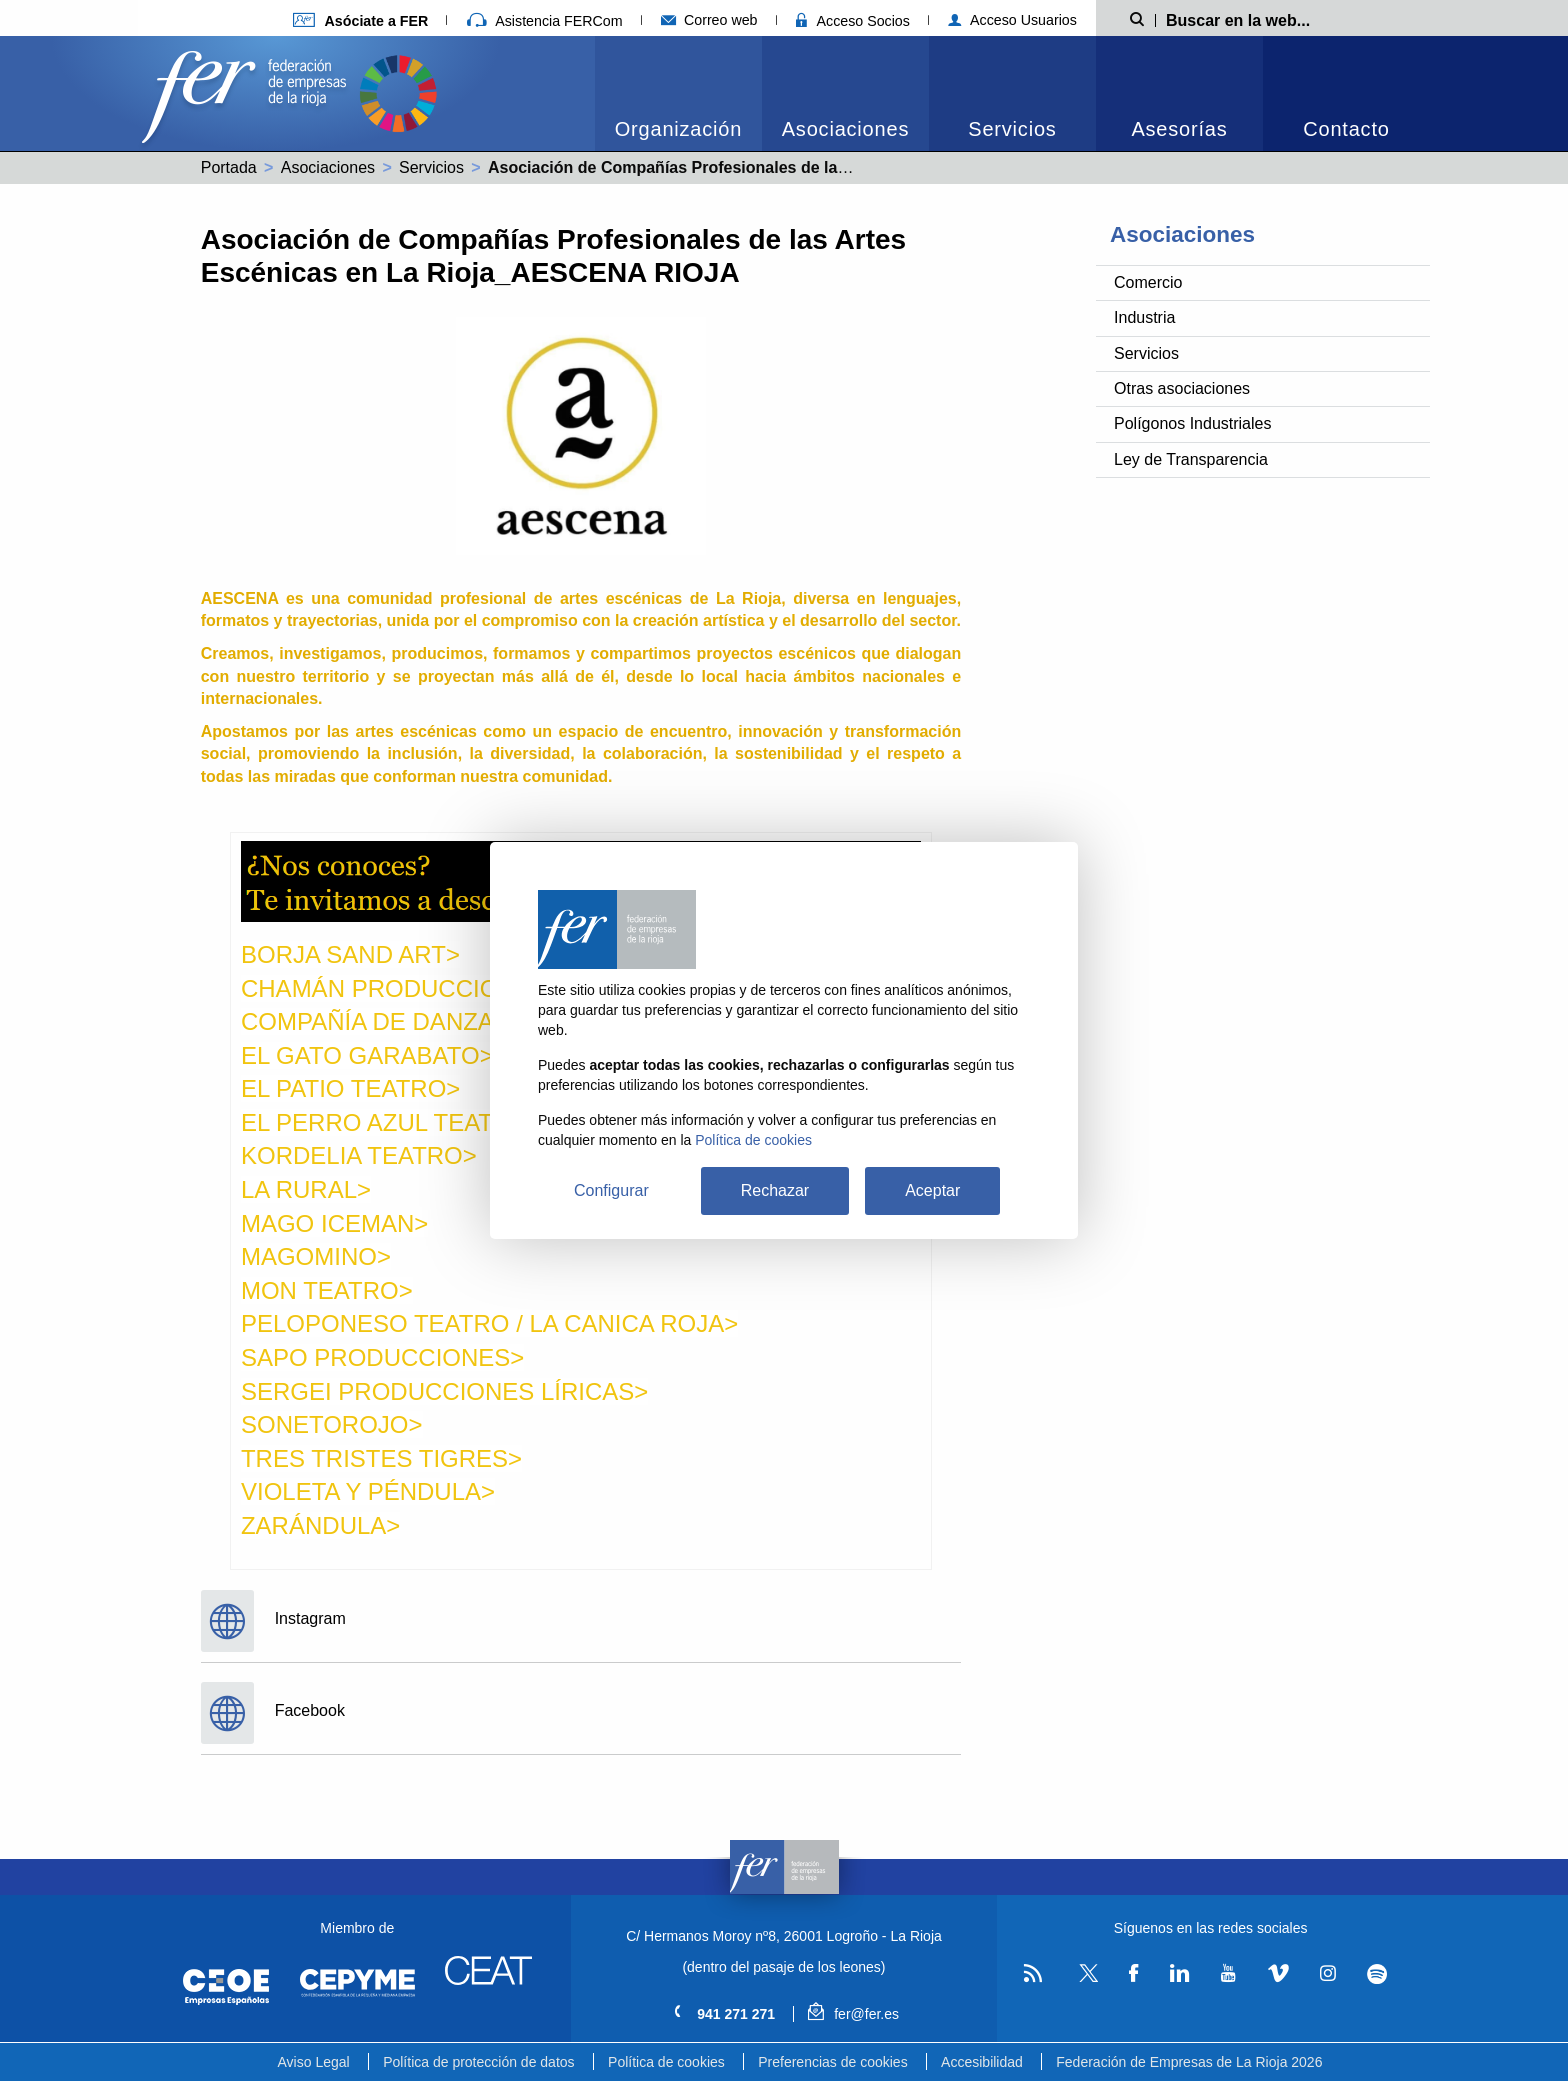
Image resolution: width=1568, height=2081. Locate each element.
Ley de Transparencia (1191, 459)
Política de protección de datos (478, 2062)
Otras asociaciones (1182, 388)
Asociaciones (845, 129)
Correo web (709, 20)
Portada (229, 167)
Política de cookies (666, 2062)
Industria (1144, 317)
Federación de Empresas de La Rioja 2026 (1189, 2062)
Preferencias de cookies (832, 2062)
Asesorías (1179, 129)
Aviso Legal (314, 2062)
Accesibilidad (982, 2062)
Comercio (1148, 282)
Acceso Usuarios (1012, 20)
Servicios (1012, 129)
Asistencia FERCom (545, 21)
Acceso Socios (853, 21)
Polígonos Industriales (1192, 423)
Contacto (1346, 129)
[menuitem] (678, 93)
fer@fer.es (853, 2014)
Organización (678, 129)
